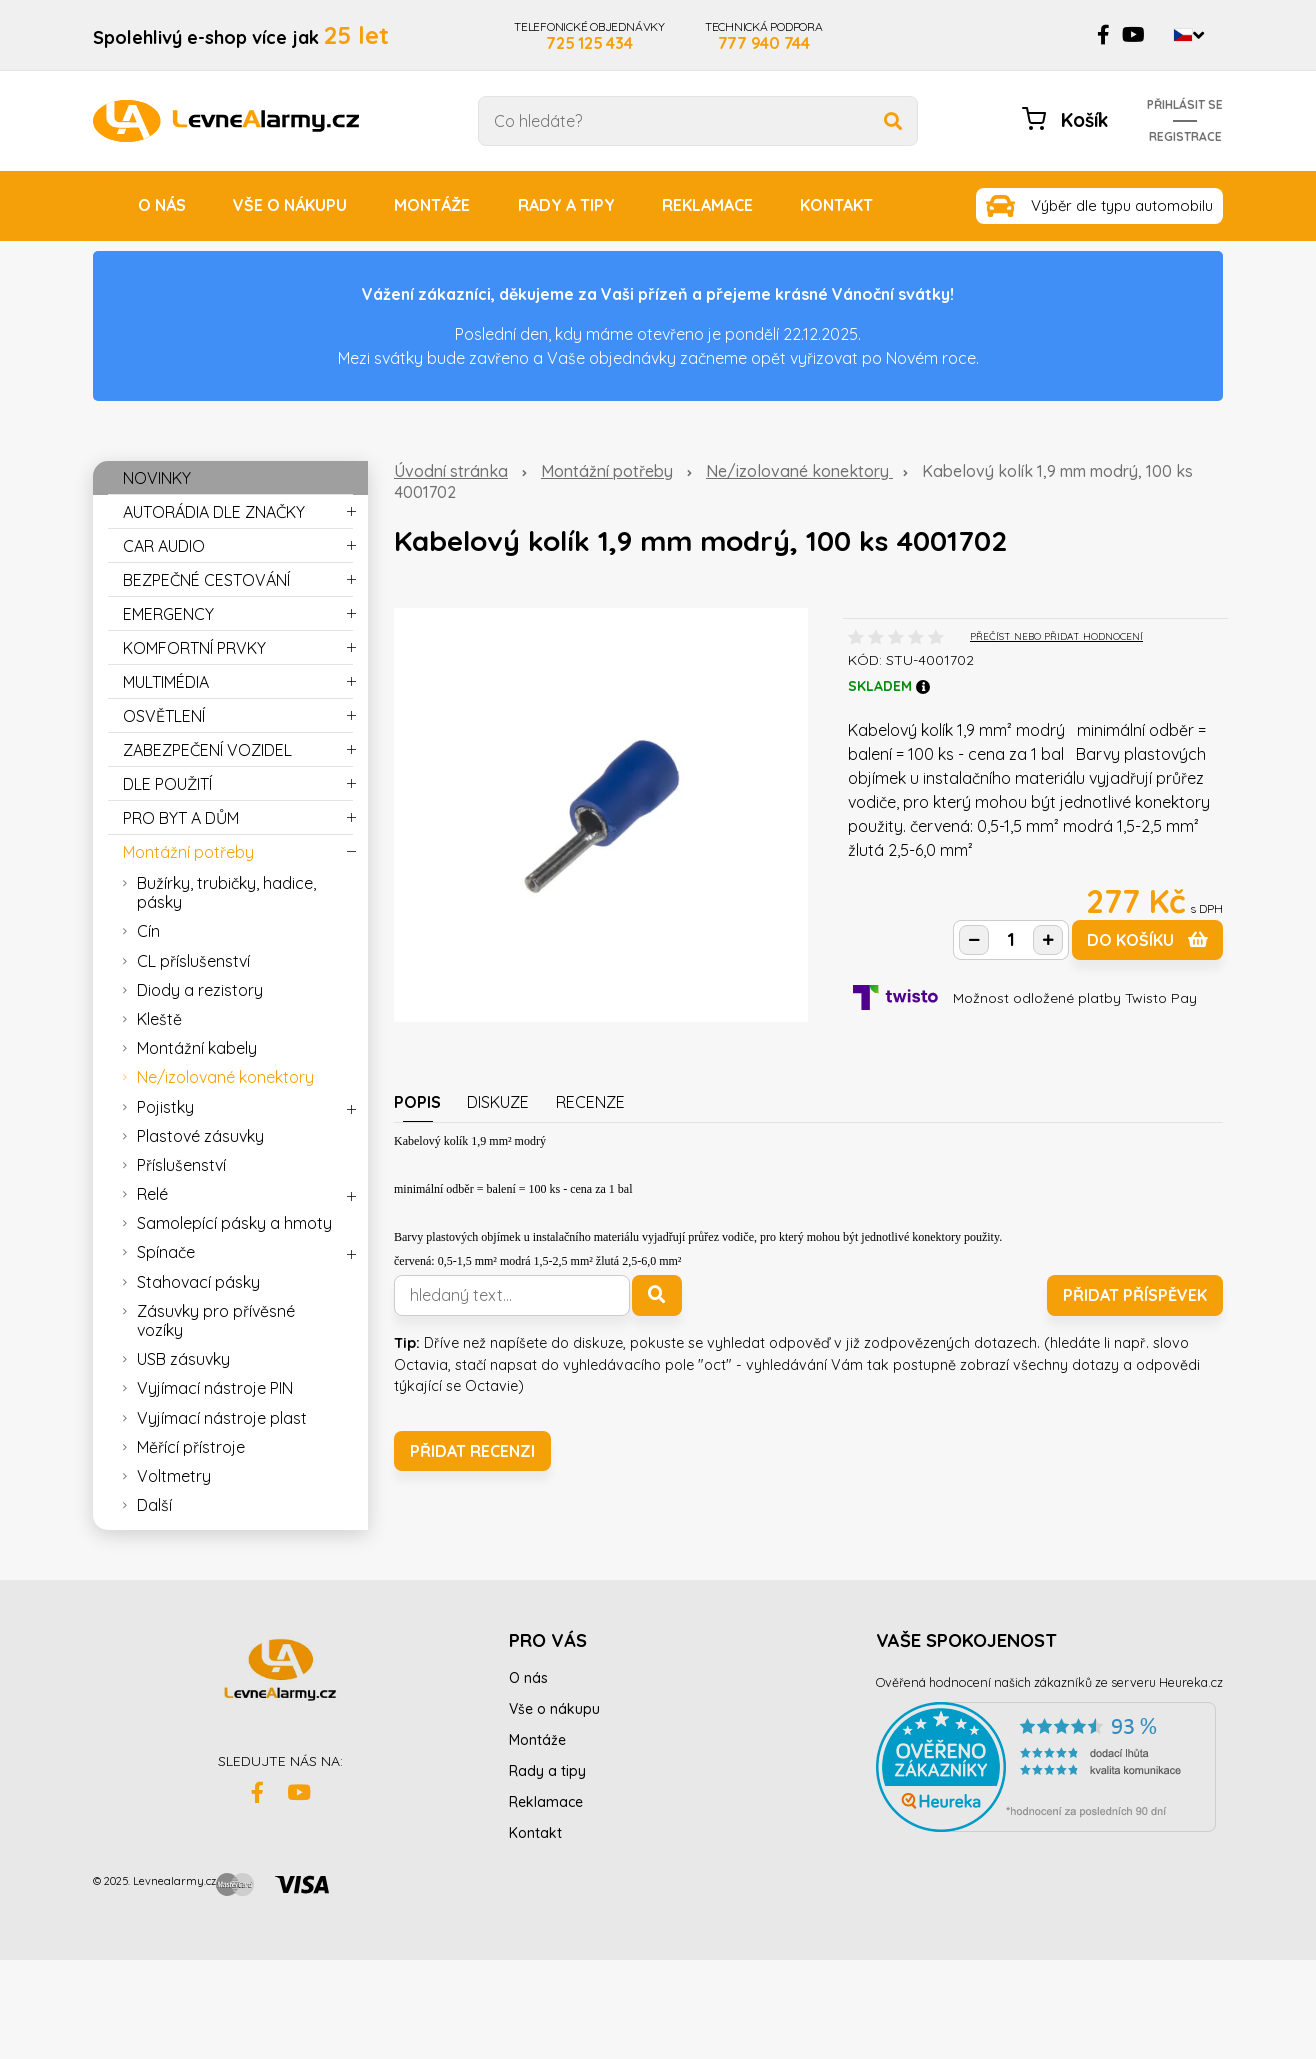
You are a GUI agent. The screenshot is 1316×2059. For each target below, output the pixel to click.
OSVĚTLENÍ (164, 716)
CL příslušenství (193, 961)
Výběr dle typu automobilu (1122, 205)
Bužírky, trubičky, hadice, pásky (226, 892)
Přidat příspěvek (1135, 1295)
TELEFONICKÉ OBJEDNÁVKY (589, 35)
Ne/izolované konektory (799, 471)
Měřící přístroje (191, 1447)
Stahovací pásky (198, 1282)
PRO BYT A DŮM (181, 818)
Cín (148, 931)
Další (154, 1505)
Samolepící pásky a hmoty (234, 1223)
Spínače (166, 1252)
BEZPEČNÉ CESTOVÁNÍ (206, 580)
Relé (152, 1194)
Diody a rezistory (200, 990)
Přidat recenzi (472, 1451)
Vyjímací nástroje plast (222, 1418)
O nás (162, 205)
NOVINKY (157, 478)
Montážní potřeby (607, 471)
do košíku (1147, 940)
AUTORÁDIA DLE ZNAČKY (214, 512)
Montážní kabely (197, 1048)
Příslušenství (181, 1165)
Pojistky (165, 1107)
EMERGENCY (168, 614)
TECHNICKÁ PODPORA (764, 35)
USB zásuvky (183, 1359)
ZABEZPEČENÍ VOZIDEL (207, 750)
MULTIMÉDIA (166, 682)
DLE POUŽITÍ (167, 784)
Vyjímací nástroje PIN (215, 1388)
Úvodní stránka (451, 471)
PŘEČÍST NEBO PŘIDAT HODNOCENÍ (1056, 636)
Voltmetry (174, 1476)
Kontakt (836, 205)
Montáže (432, 205)
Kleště (159, 1019)
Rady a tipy (566, 205)
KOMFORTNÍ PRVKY (194, 648)
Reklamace (707, 205)
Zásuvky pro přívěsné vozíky (216, 1320)
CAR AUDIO (164, 546)
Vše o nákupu (290, 205)
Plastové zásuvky (200, 1136)
